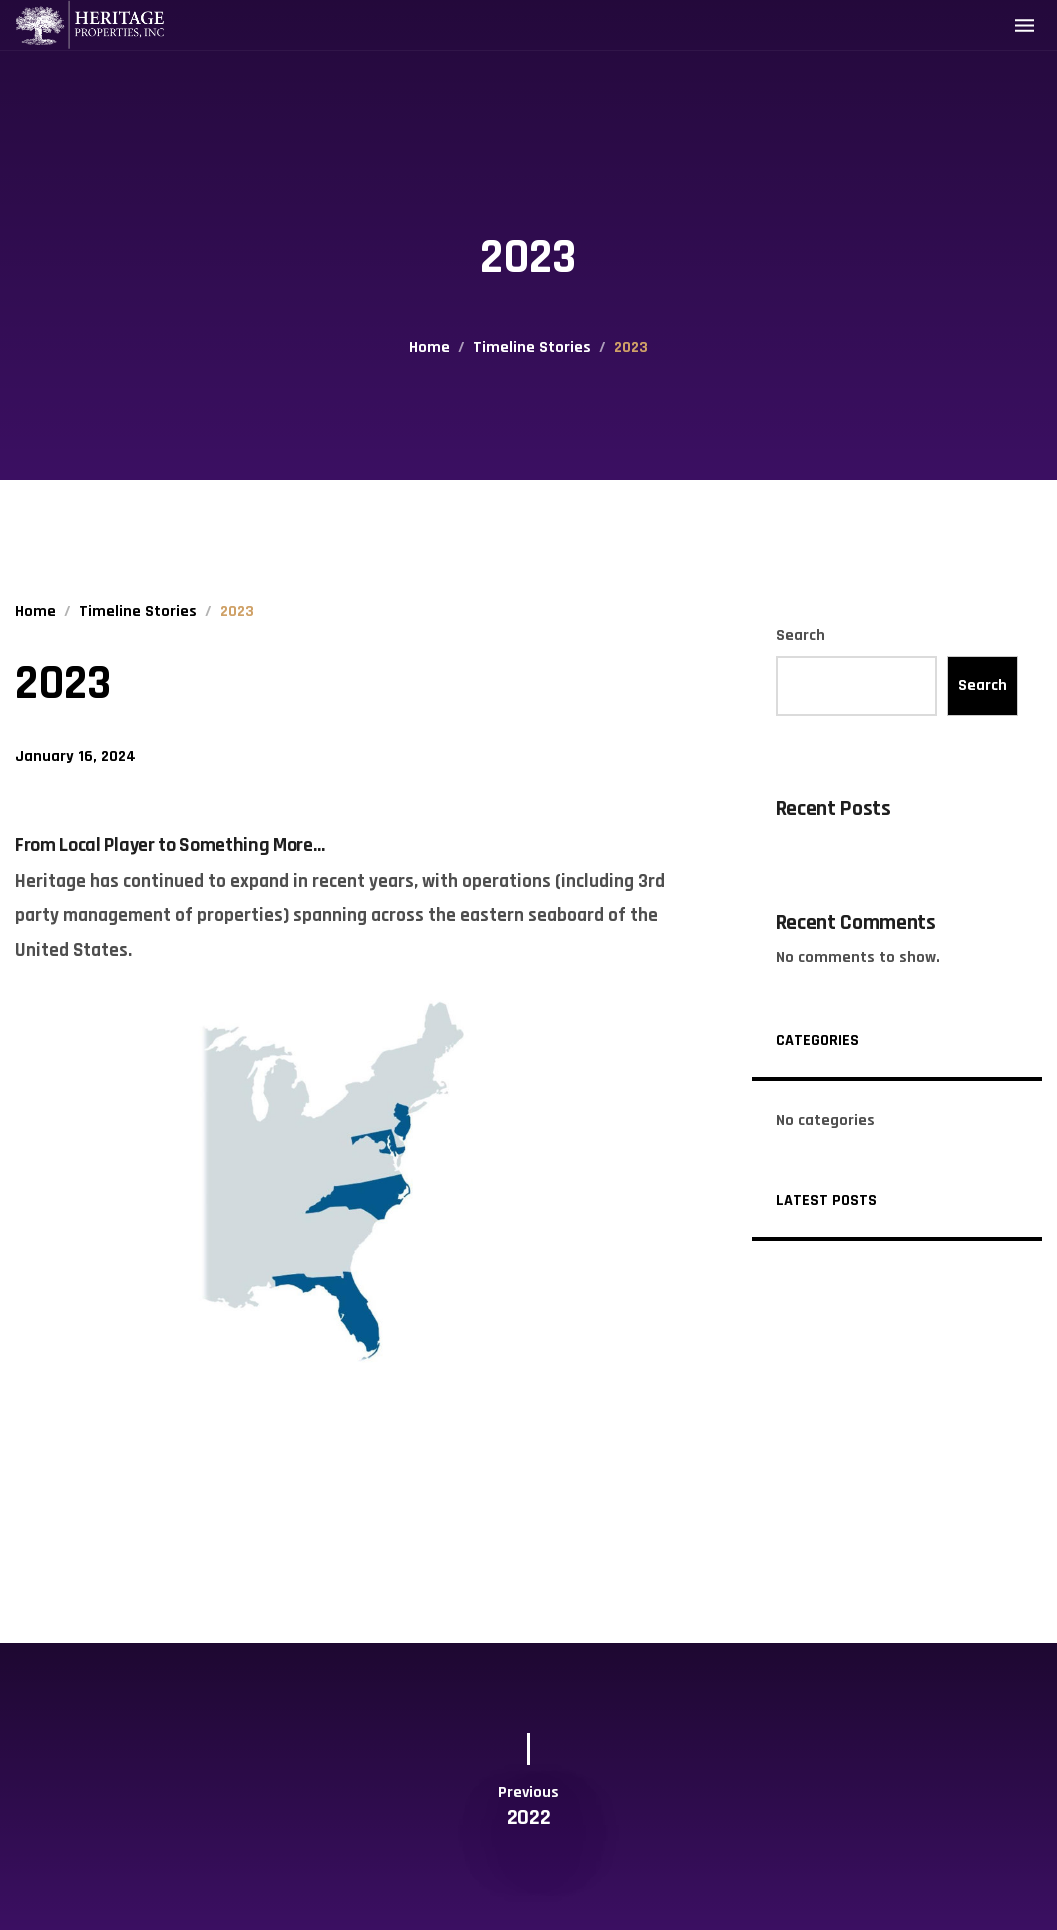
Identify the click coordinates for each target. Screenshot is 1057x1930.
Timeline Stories (532, 347)
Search (800, 635)
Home (429, 347)
